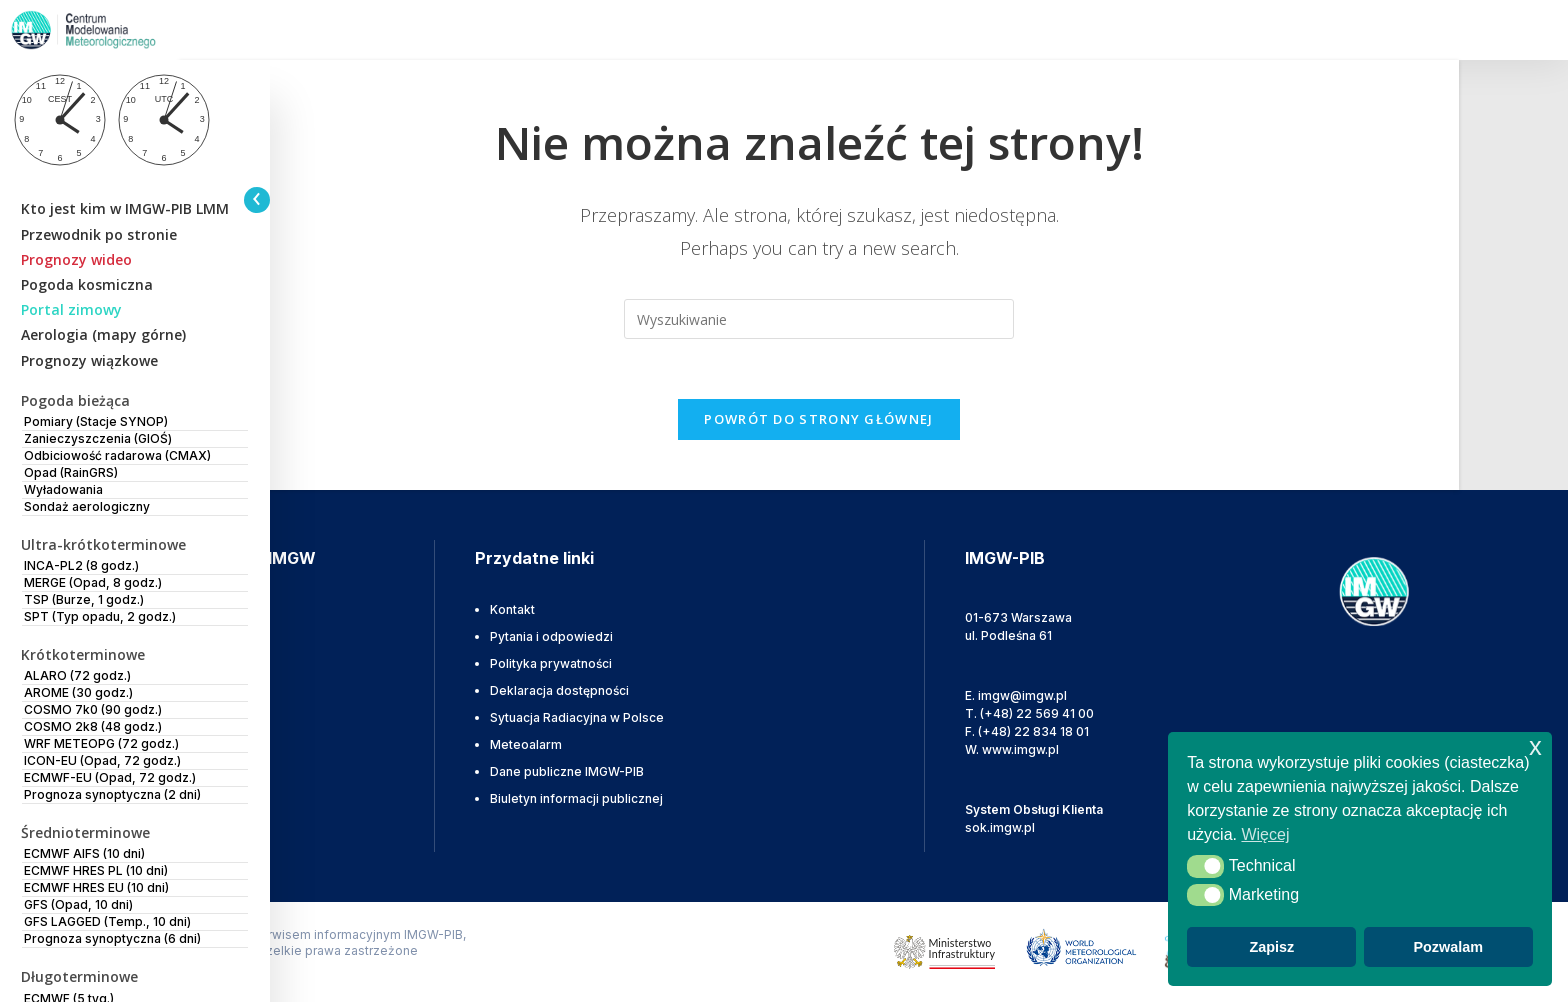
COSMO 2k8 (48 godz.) (93, 726)
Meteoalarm (526, 744)
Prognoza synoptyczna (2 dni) (112, 794)
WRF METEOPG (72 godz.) (101, 743)
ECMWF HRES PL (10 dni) (96, 870)
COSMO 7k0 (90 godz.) (93, 709)
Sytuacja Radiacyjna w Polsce (577, 717)
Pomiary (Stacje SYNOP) (96, 421)
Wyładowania (63, 489)
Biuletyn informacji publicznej (576, 798)
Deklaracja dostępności (559, 690)
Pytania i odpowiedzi (551, 636)
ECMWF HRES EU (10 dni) (96, 887)
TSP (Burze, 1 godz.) (84, 599)
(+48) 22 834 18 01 (1033, 731)
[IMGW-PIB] (110, 30)
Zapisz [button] (1271, 947)
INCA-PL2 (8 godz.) (81, 565)
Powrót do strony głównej (818, 419)
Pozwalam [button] (1448, 947)
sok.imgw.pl (1000, 827)
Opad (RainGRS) (71, 472)
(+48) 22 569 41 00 (1037, 713)
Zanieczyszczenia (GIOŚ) (98, 438)
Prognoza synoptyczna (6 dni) (112, 938)
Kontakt (512, 609)
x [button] (1535, 746)
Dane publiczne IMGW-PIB (567, 771)
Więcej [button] (1265, 834)
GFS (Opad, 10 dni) (78, 904)
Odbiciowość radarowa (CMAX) (117, 455)
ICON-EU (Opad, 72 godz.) (102, 760)
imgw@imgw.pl (1022, 695)
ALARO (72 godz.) (77, 675)
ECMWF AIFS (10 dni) (84, 853)
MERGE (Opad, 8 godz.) (93, 582)
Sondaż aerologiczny (87, 506)
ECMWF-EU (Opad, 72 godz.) (110, 777)
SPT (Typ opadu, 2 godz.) (100, 616)
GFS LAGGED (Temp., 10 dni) (107, 921)
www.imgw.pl (1020, 749)
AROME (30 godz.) (78, 692)
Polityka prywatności (551, 663)
